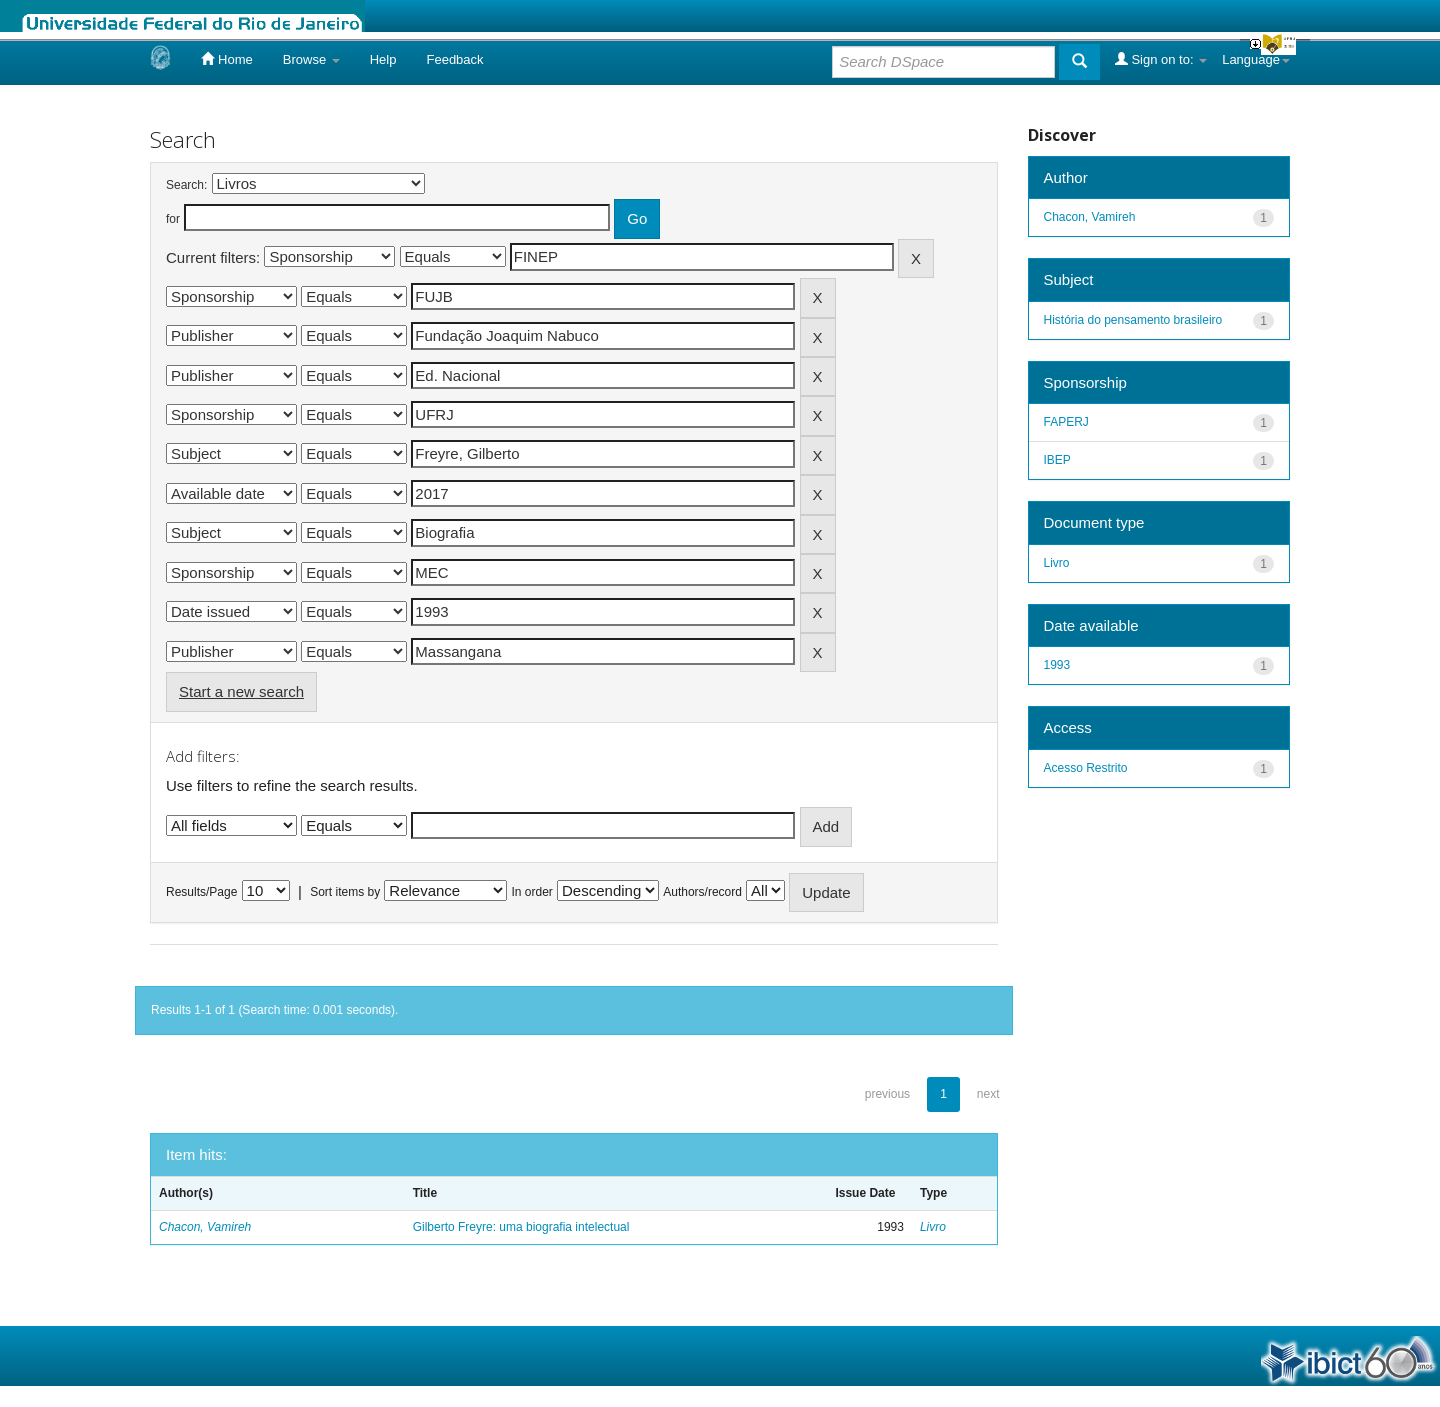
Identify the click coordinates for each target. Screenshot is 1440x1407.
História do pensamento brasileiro (1133, 320)
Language (1256, 59)
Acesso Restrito (1086, 768)
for (173, 219)
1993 (1057, 665)
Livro (933, 1227)
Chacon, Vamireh (205, 1227)
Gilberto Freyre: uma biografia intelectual (521, 1227)
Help (383, 59)
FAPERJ (1066, 422)
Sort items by (345, 892)
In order (532, 892)
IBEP (1057, 460)
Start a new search (241, 691)
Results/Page (201, 892)
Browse (311, 59)
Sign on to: (1161, 59)
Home (226, 59)
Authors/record (702, 892)
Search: (186, 185)
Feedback (454, 59)
